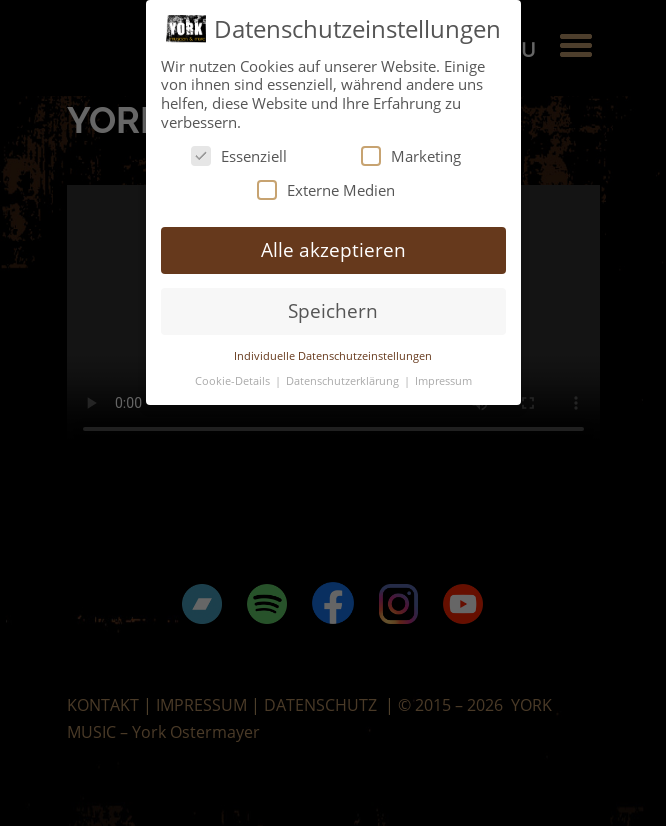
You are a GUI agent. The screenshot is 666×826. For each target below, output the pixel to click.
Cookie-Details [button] (234, 380)
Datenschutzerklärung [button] (344, 380)
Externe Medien (326, 190)
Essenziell (239, 156)
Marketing (411, 156)
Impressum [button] (443, 380)
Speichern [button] (333, 310)
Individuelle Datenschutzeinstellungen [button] (333, 355)
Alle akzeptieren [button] (333, 249)
